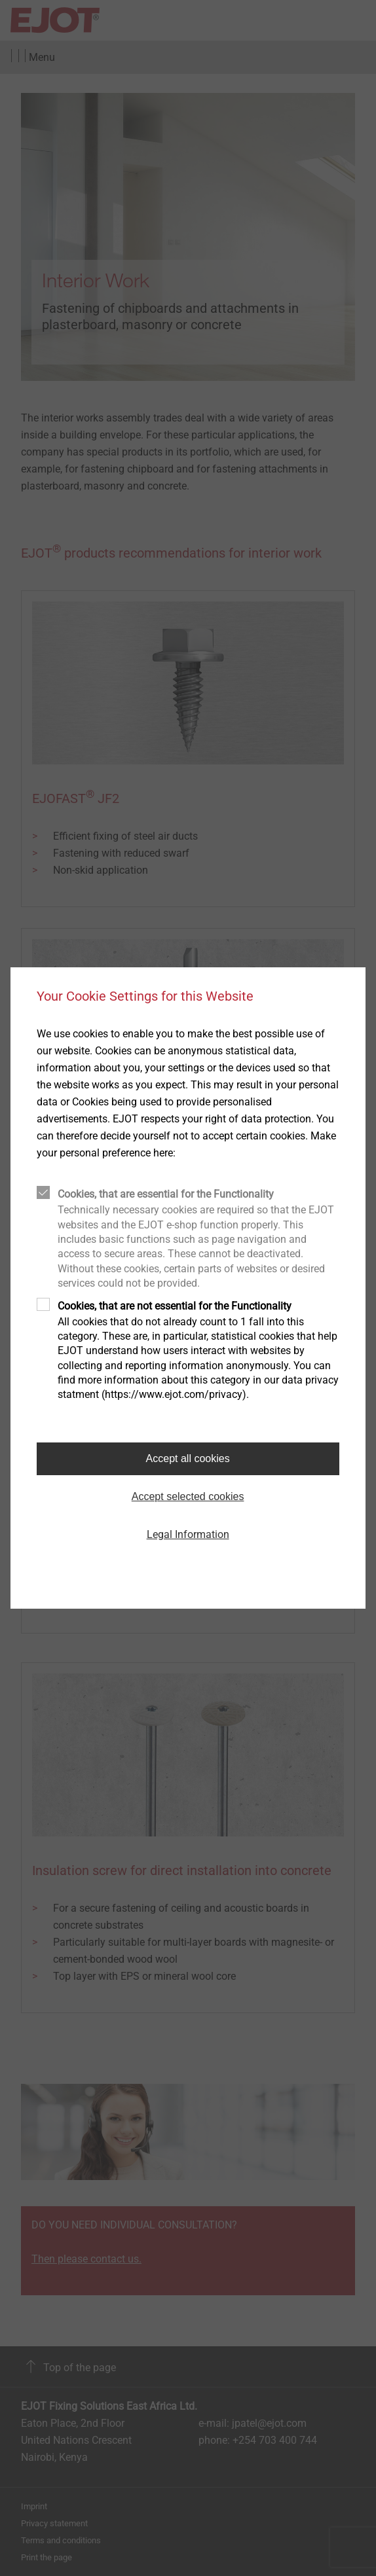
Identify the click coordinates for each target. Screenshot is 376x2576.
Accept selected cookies (188, 1496)
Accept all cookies (188, 1458)
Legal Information (188, 1534)
